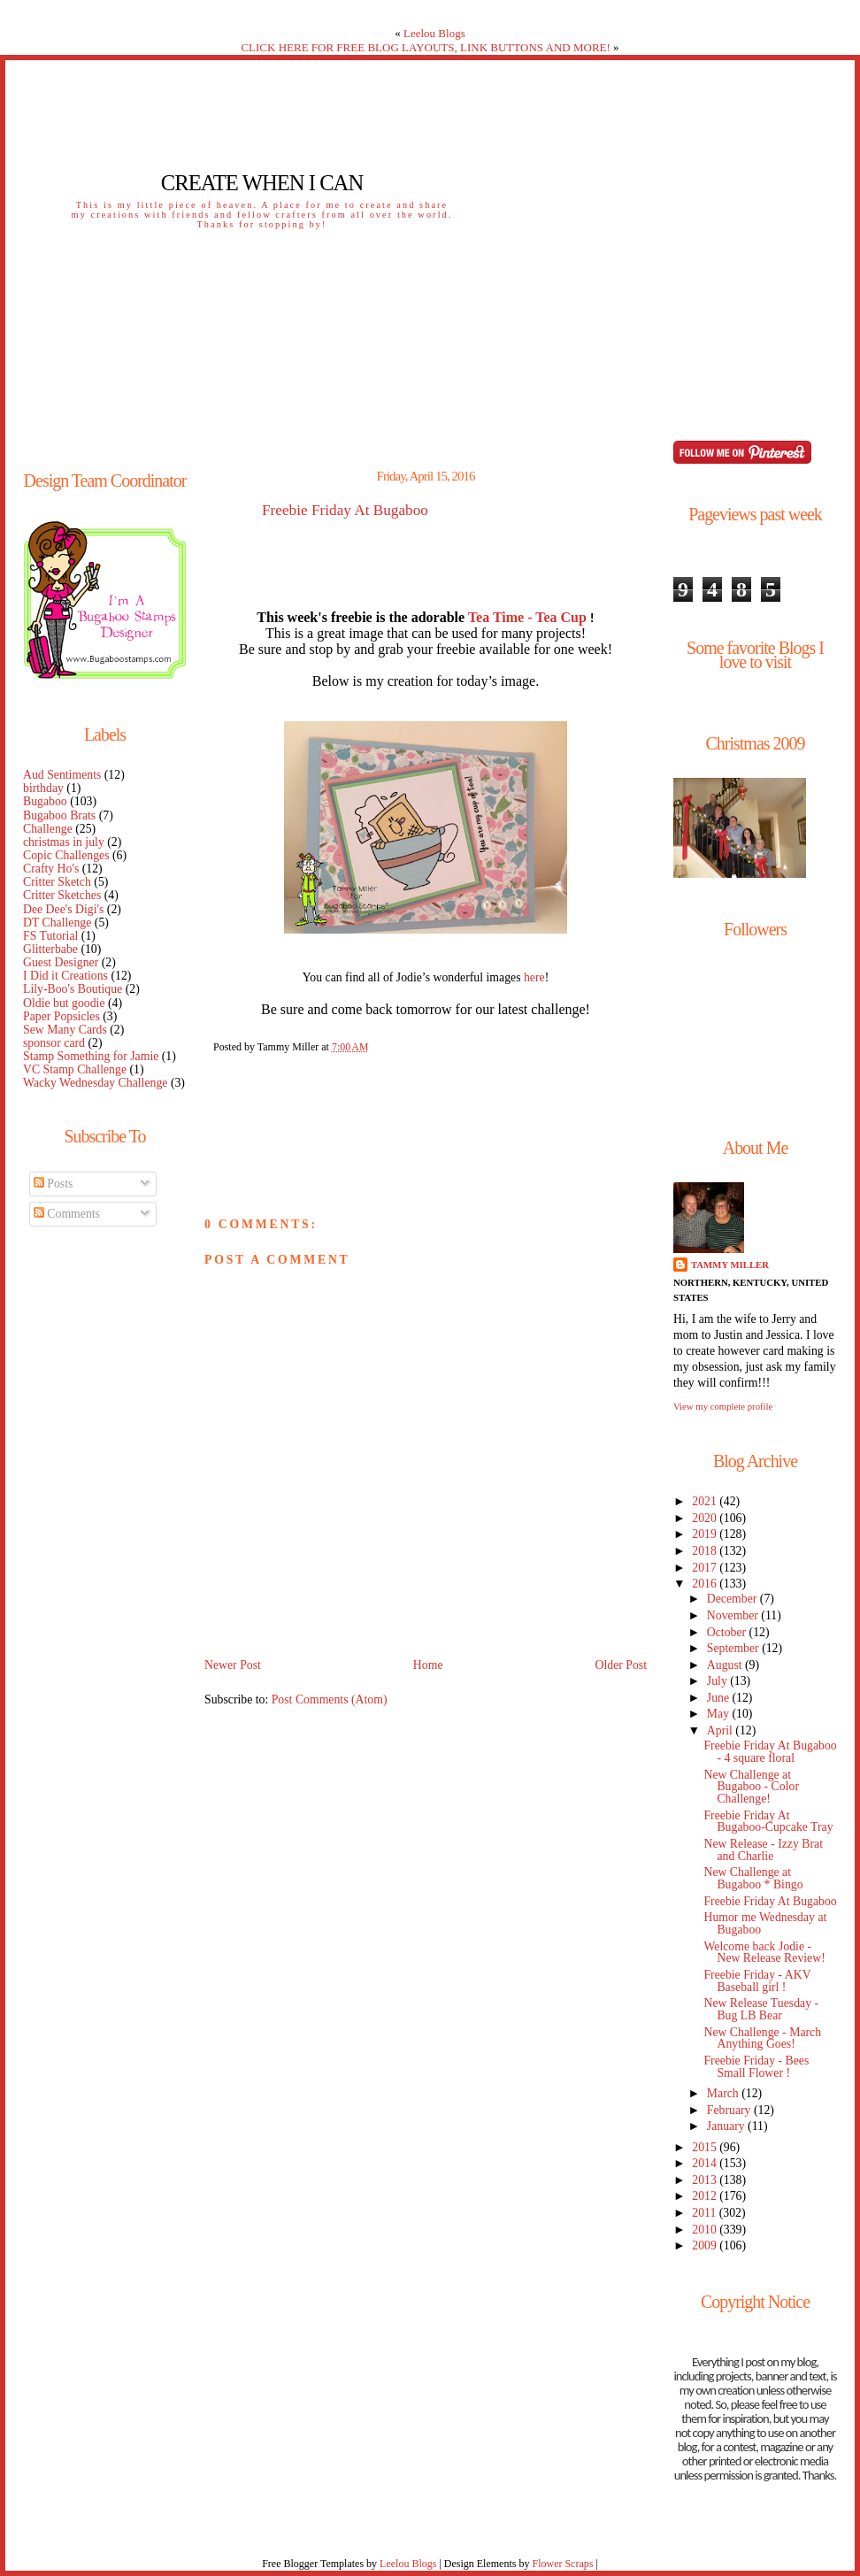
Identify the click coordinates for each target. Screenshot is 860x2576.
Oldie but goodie (64, 1003)
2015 (705, 2147)
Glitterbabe (50, 949)
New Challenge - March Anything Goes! (762, 2038)
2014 (705, 2163)
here (534, 977)
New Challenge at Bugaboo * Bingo (752, 1878)
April (721, 1730)
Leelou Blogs (434, 33)
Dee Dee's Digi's (63, 909)
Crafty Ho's (51, 868)
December (733, 1598)
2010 (705, 2229)
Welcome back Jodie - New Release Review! (764, 1952)
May (720, 1713)
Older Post (621, 1665)
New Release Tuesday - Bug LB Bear (760, 2009)
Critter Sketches (62, 895)
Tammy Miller (730, 1264)
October (728, 1632)
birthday (43, 788)
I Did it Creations (65, 975)
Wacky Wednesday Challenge (95, 1082)
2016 (705, 1583)
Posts (53, 1183)
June (720, 1697)
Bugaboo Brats (59, 815)
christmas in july (63, 842)
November (734, 1615)
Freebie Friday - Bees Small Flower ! (756, 2067)
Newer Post (232, 1665)
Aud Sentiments (62, 774)
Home (428, 1665)
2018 (705, 1550)
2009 (705, 2245)
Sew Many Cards (65, 1029)
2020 (705, 1518)
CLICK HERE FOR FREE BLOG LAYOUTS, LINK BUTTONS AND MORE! (425, 47)
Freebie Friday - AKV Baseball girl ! (756, 1981)
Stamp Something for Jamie (90, 1056)
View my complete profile (722, 1406)
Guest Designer (60, 962)
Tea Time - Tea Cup (527, 617)
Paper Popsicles (61, 1016)
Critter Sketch (57, 881)
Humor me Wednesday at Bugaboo (764, 1923)
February (730, 2110)
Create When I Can (262, 183)
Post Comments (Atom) (330, 1699)
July (718, 1681)
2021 (705, 1501)
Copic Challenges (66, 855)
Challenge (48, 828)
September (734, 1648)
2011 (705, 2212)
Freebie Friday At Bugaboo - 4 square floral (769, 1752)
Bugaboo (45, 801)
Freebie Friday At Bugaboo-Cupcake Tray (768, 1821)
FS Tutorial (50, 935)
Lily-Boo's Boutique (72, 989)
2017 (705, 1567)
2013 (705, 2180)
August (726, 1665)
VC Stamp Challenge (75, 1069)
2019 (705, 1534)
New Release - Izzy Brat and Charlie (763, 1850)
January (727, 2126)
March (724, 2093)
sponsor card (54, 1043)
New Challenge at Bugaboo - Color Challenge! (751, 1787)
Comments (67, 1213)
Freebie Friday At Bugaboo (345, 511)
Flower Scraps (562, 2563)
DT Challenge (57, 922)
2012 (705, 2196)
